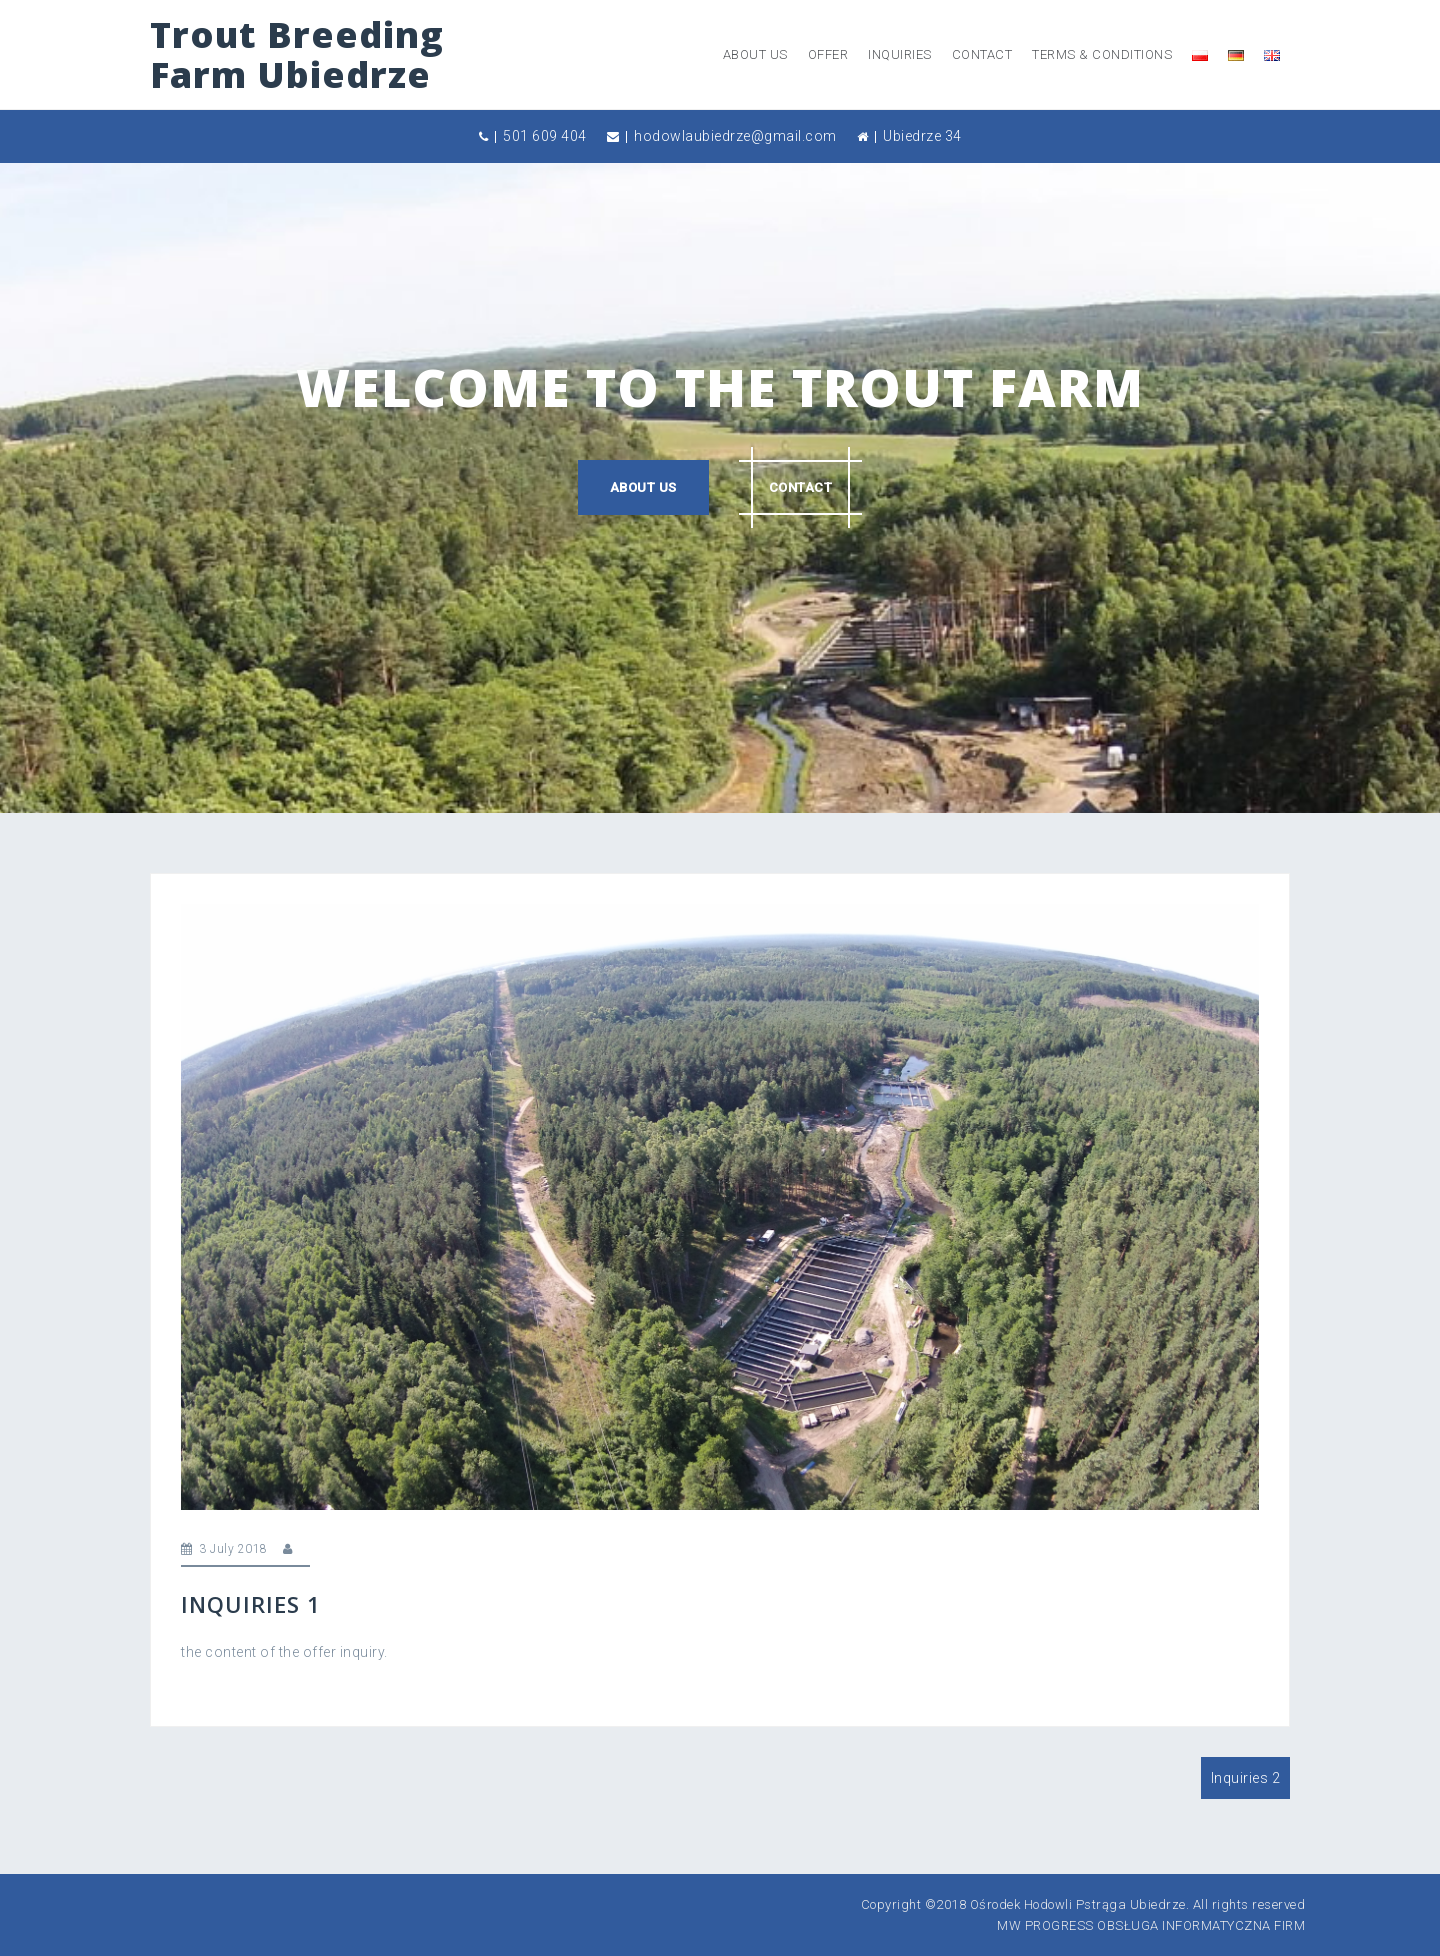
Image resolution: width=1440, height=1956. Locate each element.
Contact (982, 54)
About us (755, 54)
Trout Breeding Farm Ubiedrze (297, 54)
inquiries (900, 54)
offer (828, 54)
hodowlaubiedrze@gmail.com (735, 136)
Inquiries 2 (1246, 1778)
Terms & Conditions (1102, 54)
